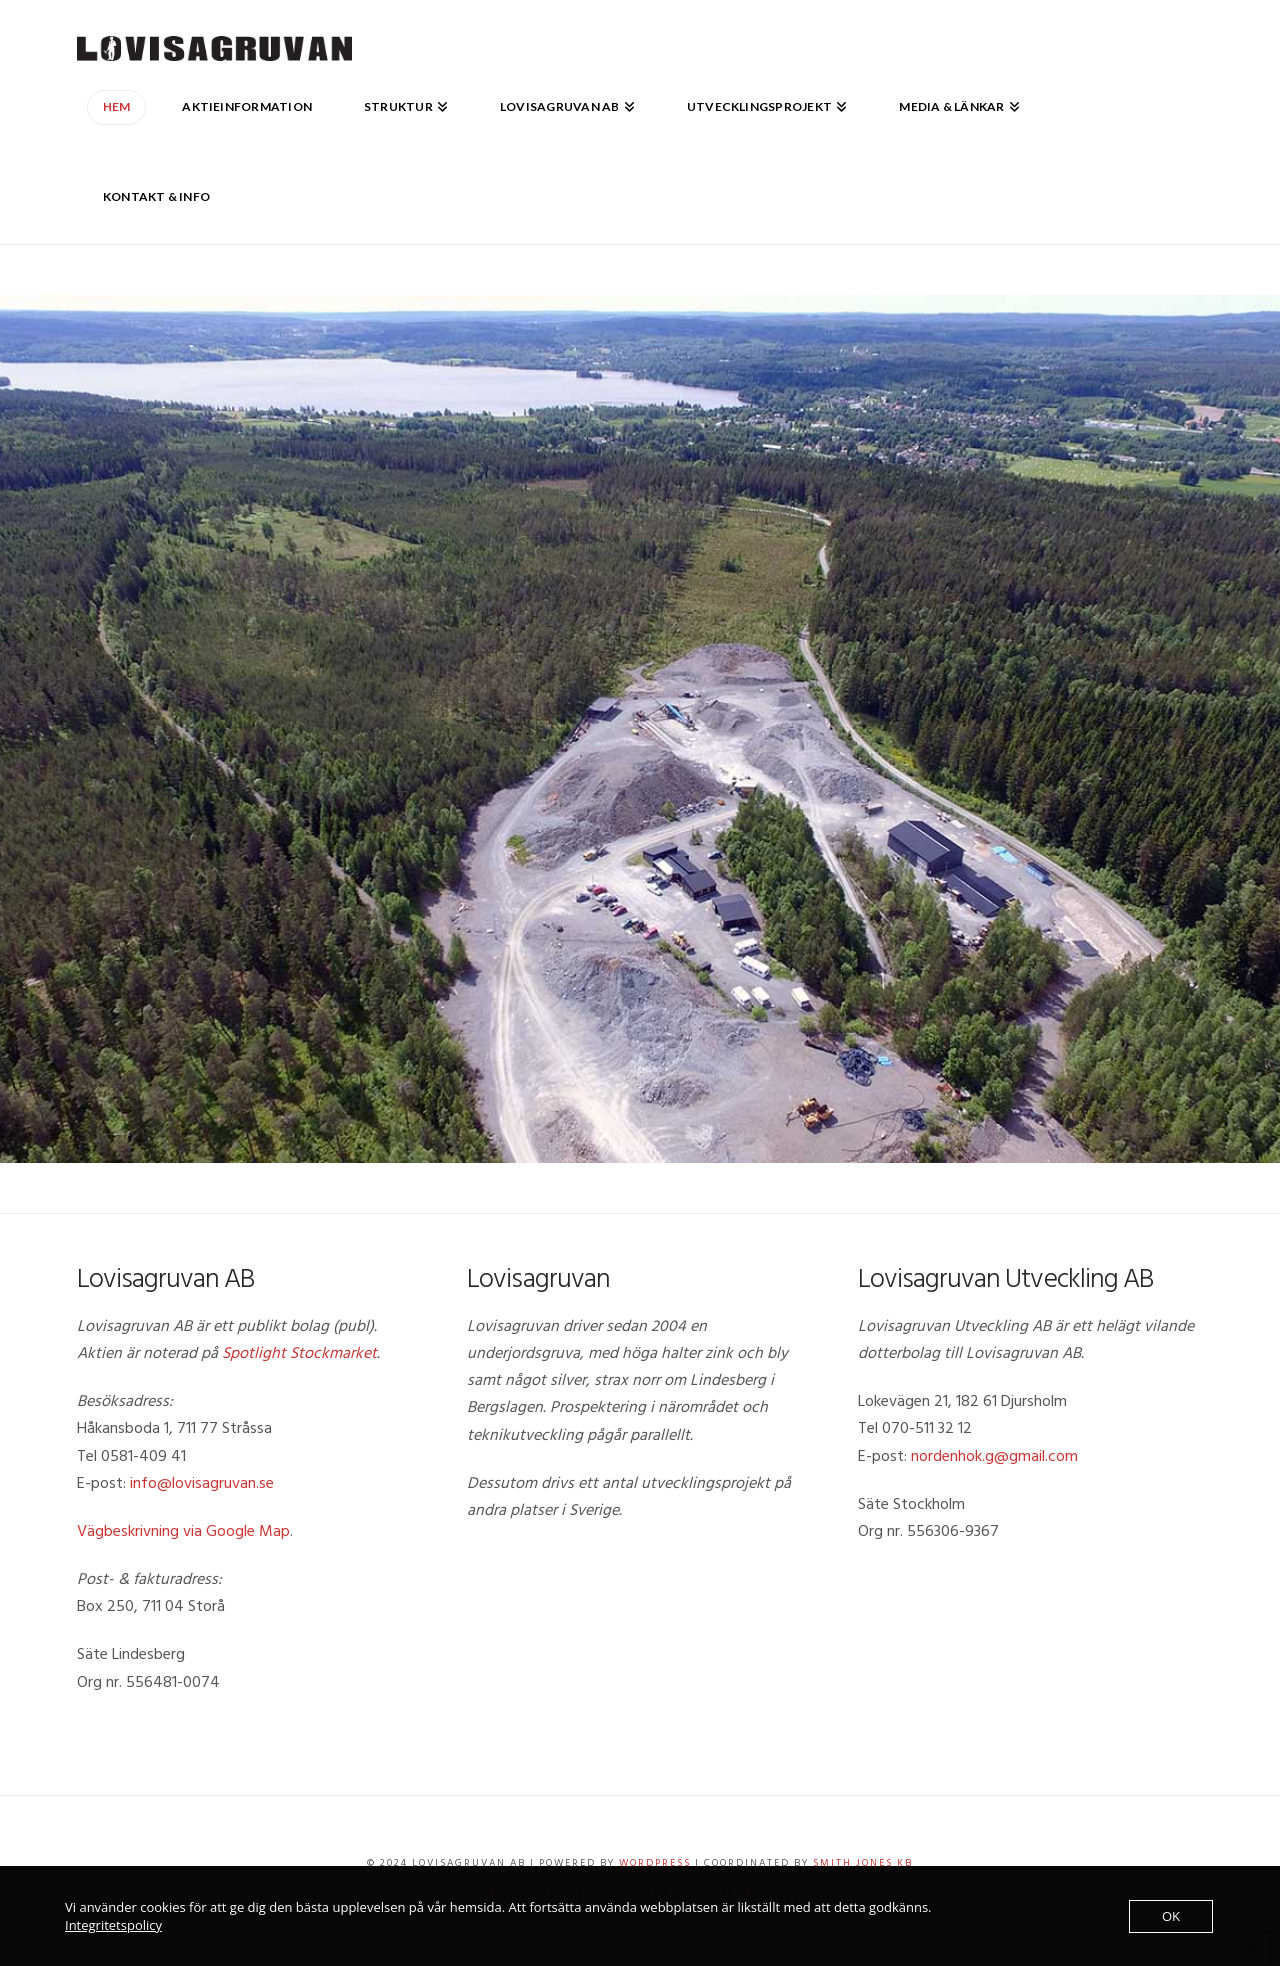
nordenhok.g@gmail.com (994, 1456)
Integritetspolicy (113, 1925)
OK (1171, 1916)
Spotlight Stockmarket (299, 1353)
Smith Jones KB (863, 1863)
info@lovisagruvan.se (202, 1483)
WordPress (655, 1863)
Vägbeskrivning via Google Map (183, 1531)
